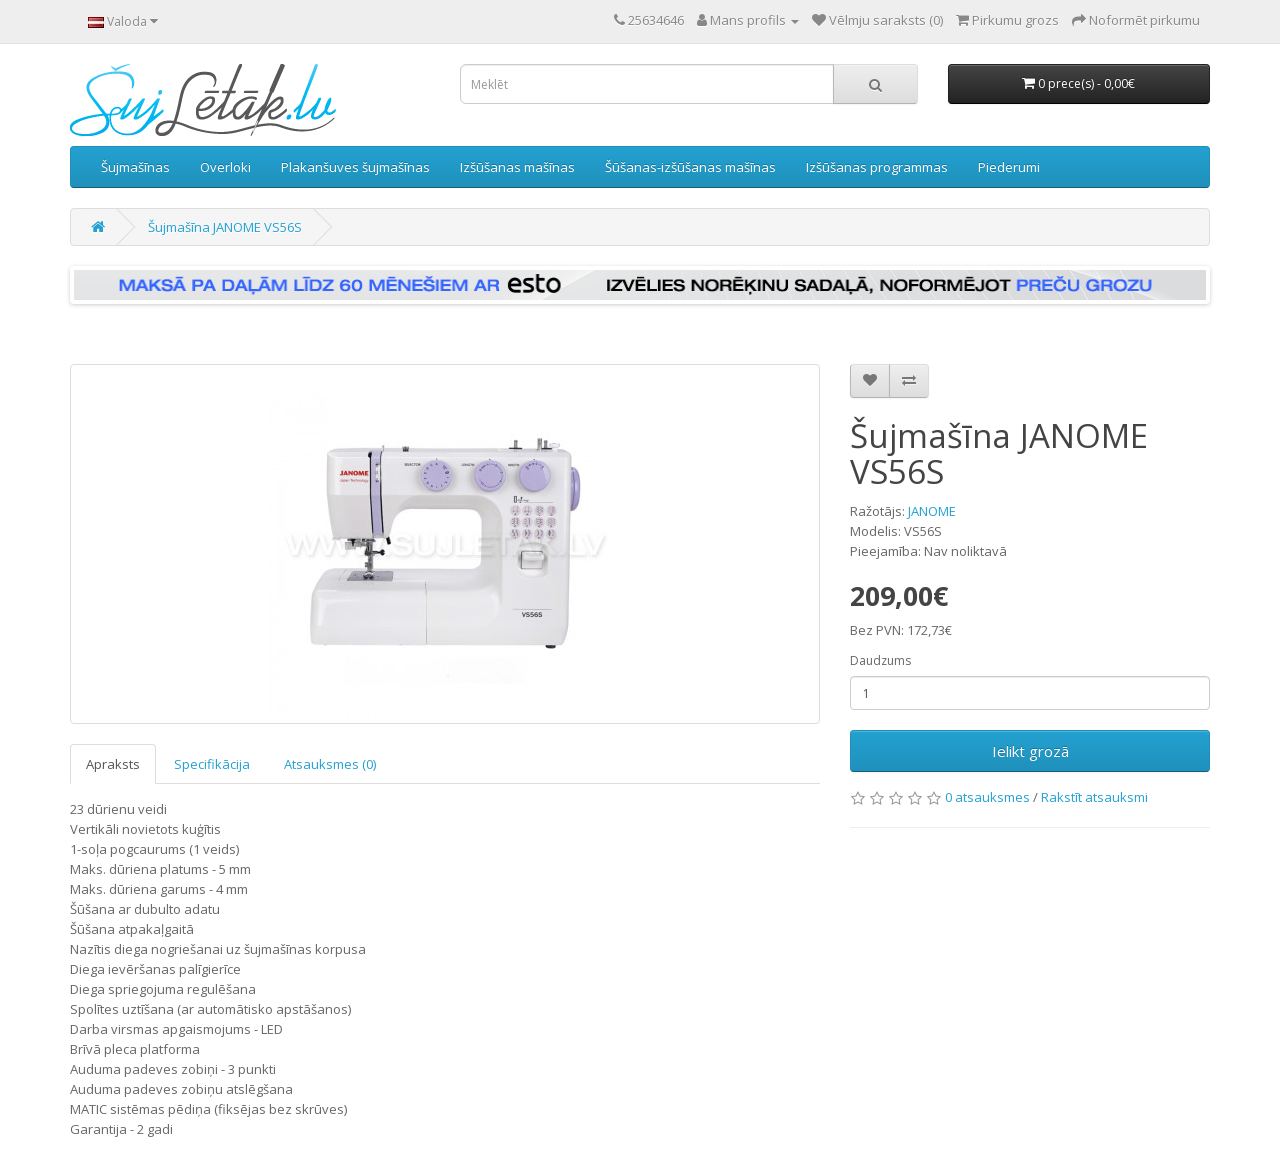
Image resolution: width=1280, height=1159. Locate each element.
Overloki (225, 167)
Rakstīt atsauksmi (1094, 797)
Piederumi (1009, 167)
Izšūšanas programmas (877, 167)
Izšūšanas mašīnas (517, 167)
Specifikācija (212, 764)
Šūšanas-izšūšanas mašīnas (690, 167)
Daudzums (880, 660)
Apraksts (113, 764)
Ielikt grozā (1030, 751)
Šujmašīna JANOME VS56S (225, 227)
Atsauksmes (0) (330, 764)
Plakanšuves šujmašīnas (355, 167)
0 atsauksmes (987, 797)
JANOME (932, 511)
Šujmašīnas (135, 167)
